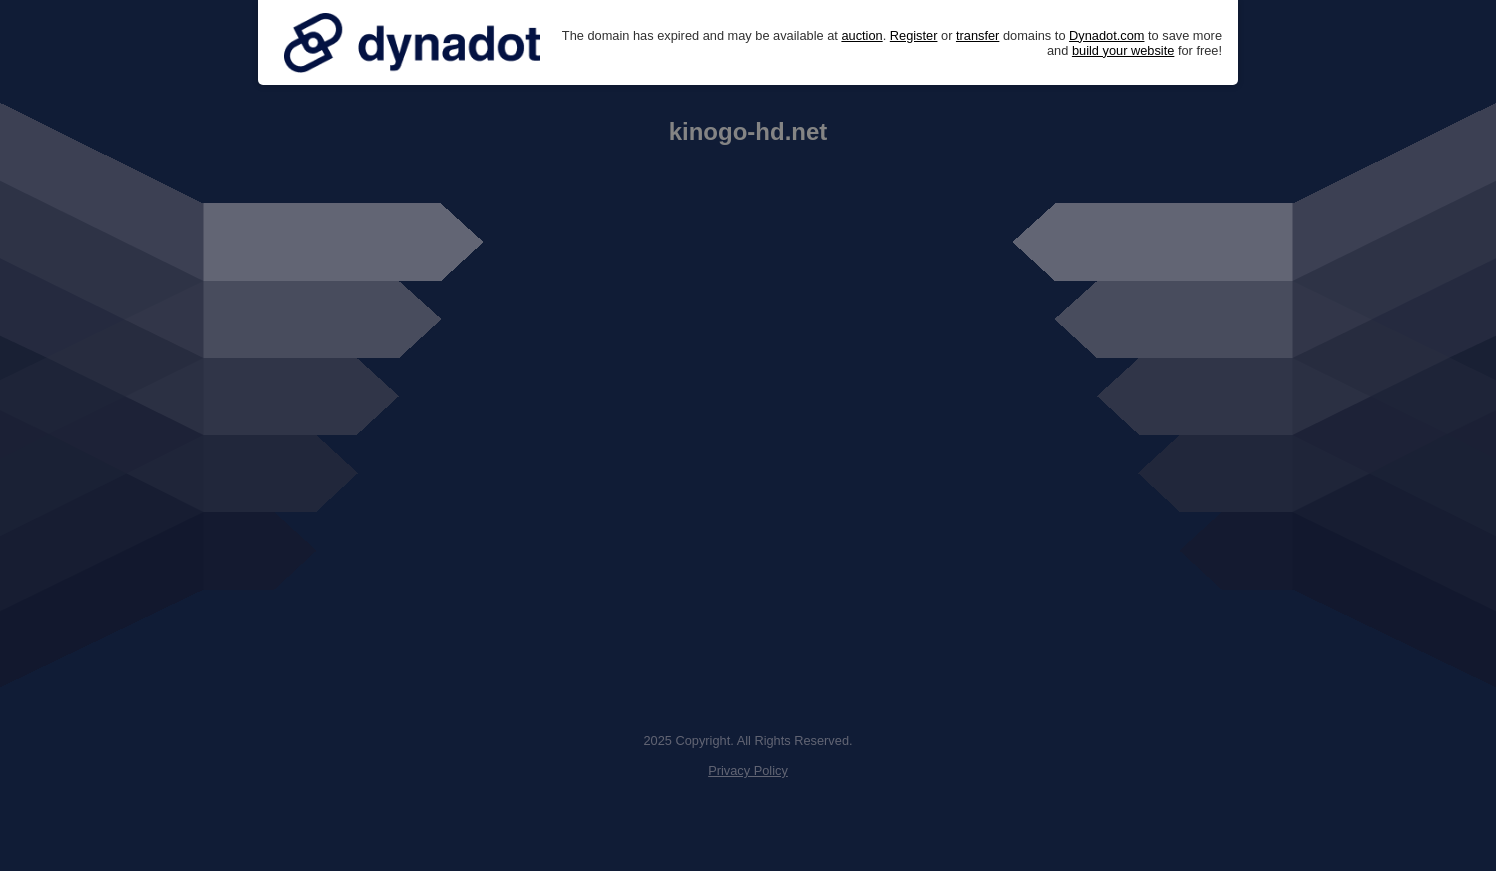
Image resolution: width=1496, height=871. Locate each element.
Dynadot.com (1106, 35)
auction (861, 35)
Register (914, 35)
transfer (977, 35)
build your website (1123, 50)
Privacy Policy (748, 770)
